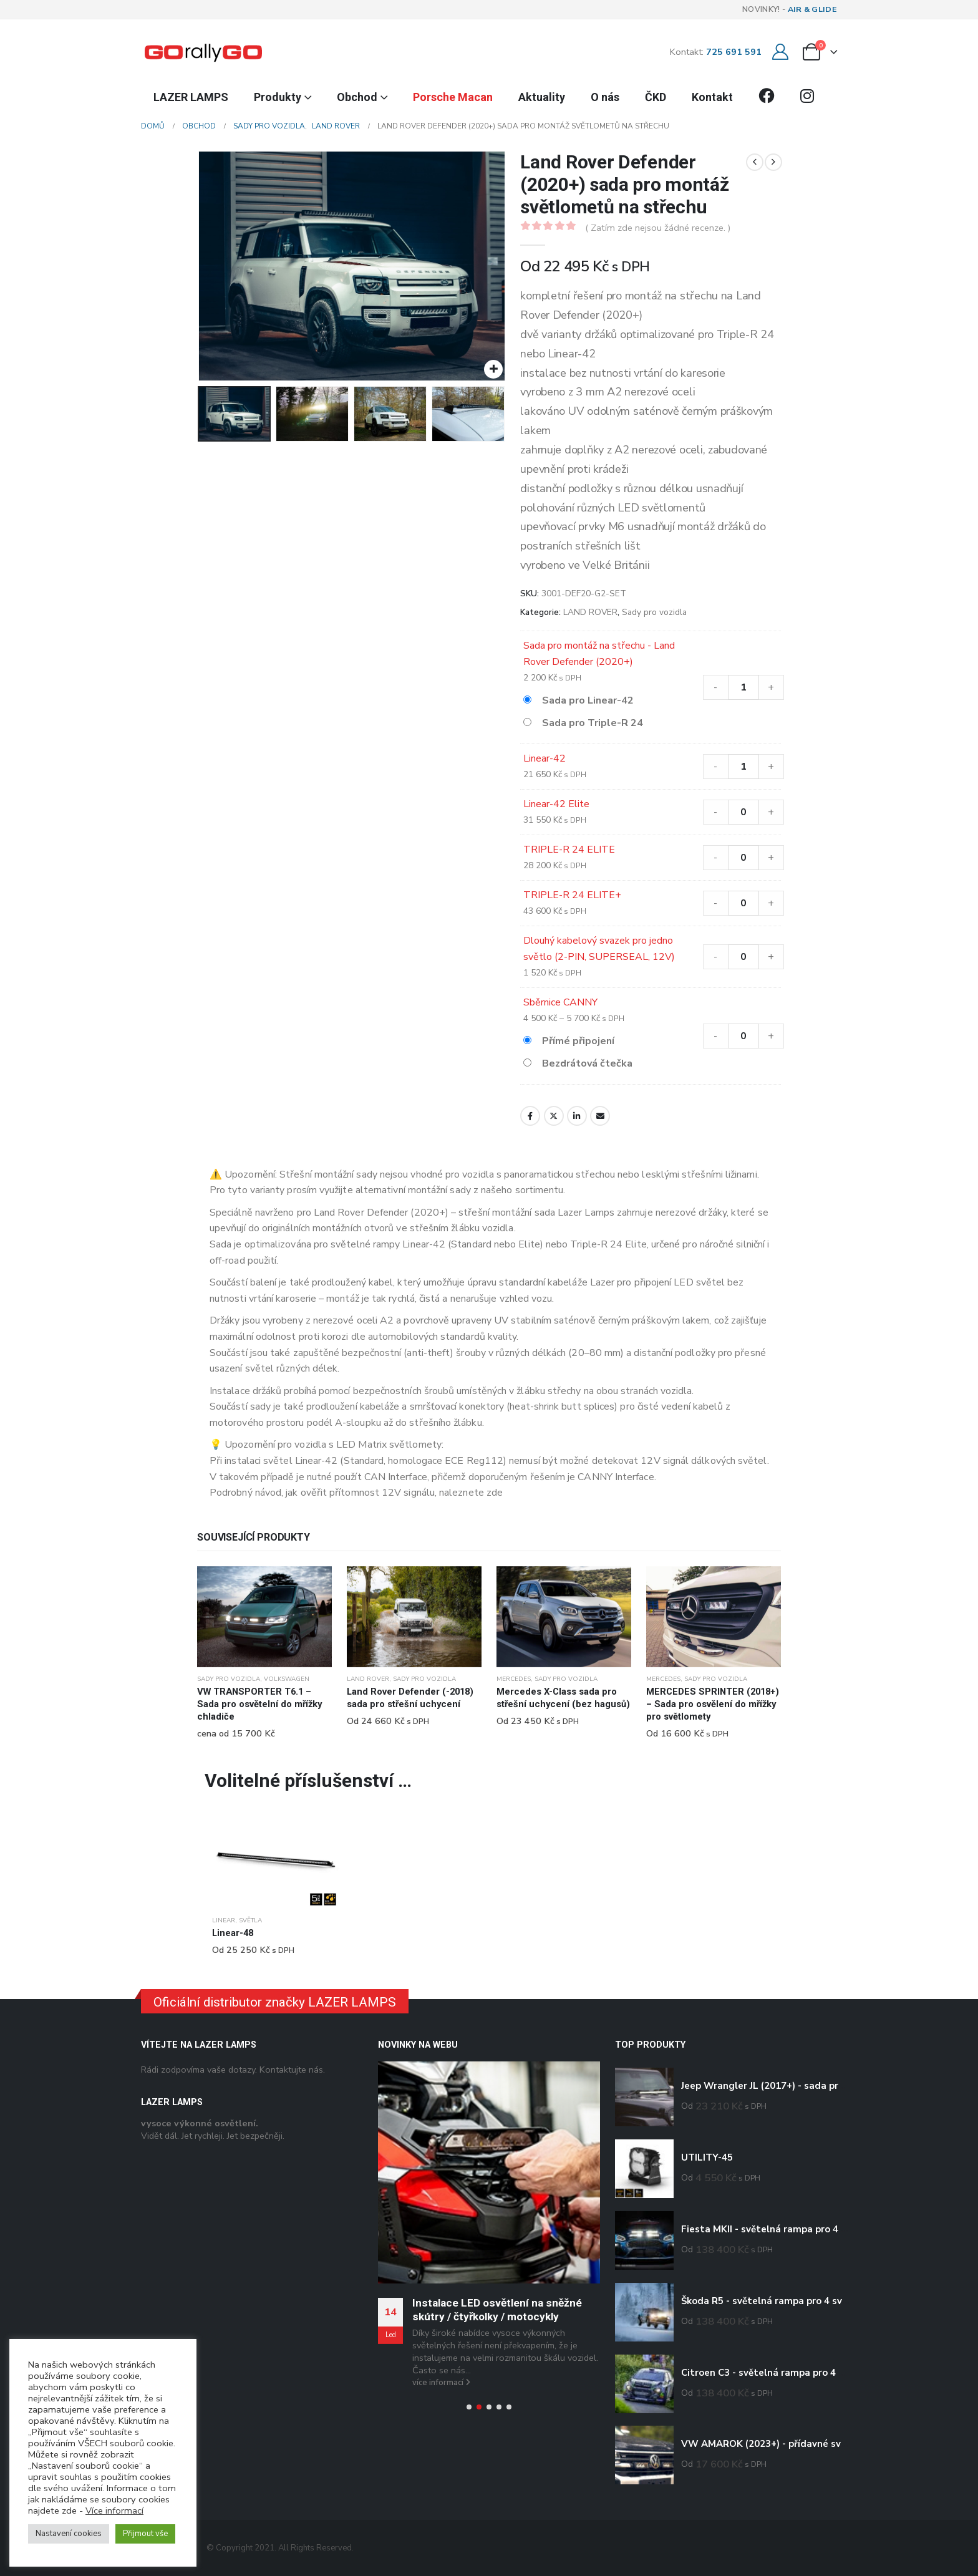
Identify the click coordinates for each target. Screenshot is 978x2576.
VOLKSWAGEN (286, 1679)
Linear (223, 1920)
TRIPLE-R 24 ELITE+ (572, 895)
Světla (250, 1920)
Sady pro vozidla (654, 612)
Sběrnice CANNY (560, 1002)
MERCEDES (513, 1679)
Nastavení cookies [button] (69, 2533)
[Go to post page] (489, 2172)
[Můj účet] (780, 52)
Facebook (530, 1116)
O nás (605, 97)
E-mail (600, 1116)
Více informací (114, 2510)
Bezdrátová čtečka (587, 1063)
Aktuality (541, 97)
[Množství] (743, 687)
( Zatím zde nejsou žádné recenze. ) (658, 227)
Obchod (357, 97)
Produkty (277, 97)
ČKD (655, 97)
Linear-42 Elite (556, 804)
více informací (441, 2382)
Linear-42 (544, 758)
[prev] (754, 162)
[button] (469, 2407)
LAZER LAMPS (190, 97)
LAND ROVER (590, 612)
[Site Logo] (203, 51)
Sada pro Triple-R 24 (592, 723)
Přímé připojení (578, 1041)
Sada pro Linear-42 (588, 700)
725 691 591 (734, 52)
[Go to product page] (264, 1616)
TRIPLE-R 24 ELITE (569, 849)
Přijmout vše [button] (145, 2533)
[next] (773, 162)
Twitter (554, 1116)
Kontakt (712, 97)
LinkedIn (577, 1116)
